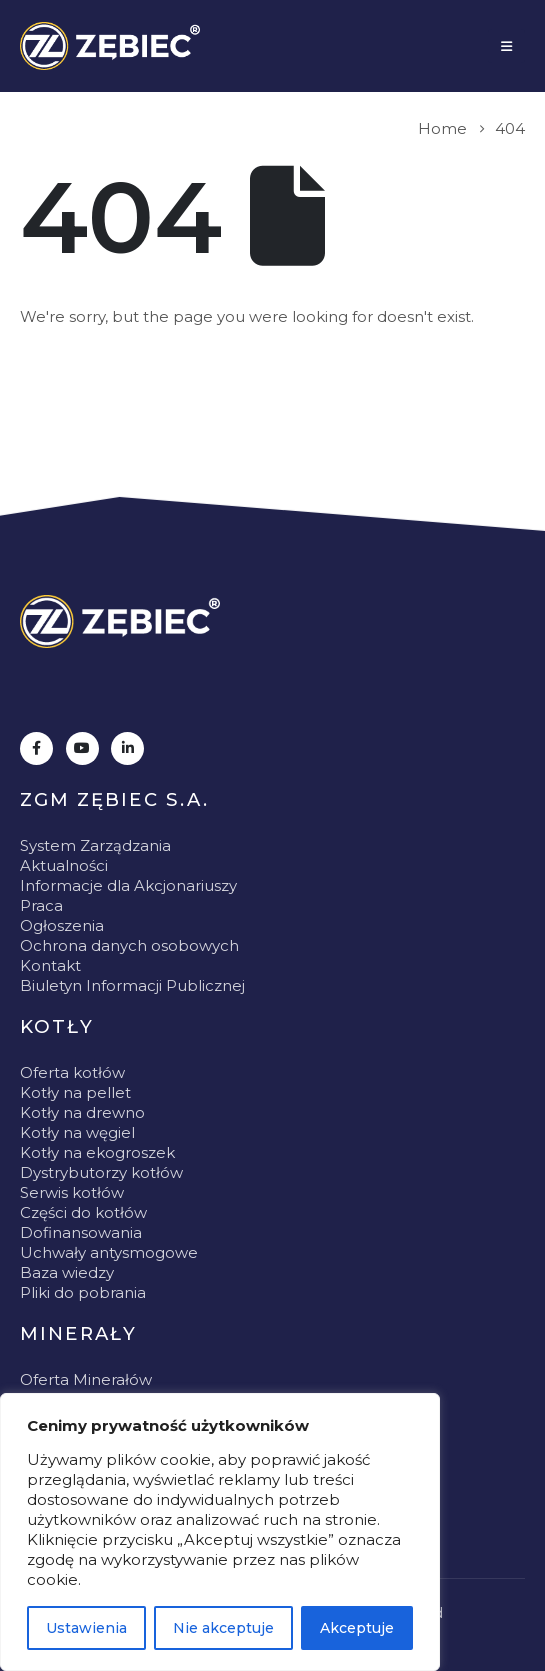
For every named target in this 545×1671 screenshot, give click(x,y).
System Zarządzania (95, 845)
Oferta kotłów (72, 1072)
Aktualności (64, 865)
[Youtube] (82, 748)
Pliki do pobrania (83, 1292)
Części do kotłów (83, 1212)
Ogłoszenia (62, 925)
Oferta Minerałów (86, 1379)
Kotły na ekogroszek (97, 1152)
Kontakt (50, 965)
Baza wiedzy (67, 1272)
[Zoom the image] (120, 621)
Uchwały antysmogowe (109, 1252)
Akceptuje (357, 1628)
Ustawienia (86, 1628)
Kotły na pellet (75, 1092)
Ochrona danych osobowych (129, 945)
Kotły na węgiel (77, 1132)
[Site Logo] (110, 46)
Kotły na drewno (82, 1112)
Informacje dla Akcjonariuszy (128, 885)
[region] (220, 1532)
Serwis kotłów (72, 1192)
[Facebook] (36, 748)
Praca (41, 905)
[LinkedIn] (127, 748)
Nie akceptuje (223, 1628)
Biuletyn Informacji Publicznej (132, 985)
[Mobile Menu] (506, 46)
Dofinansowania (81, 1232)
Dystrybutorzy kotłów (101, 1172)
